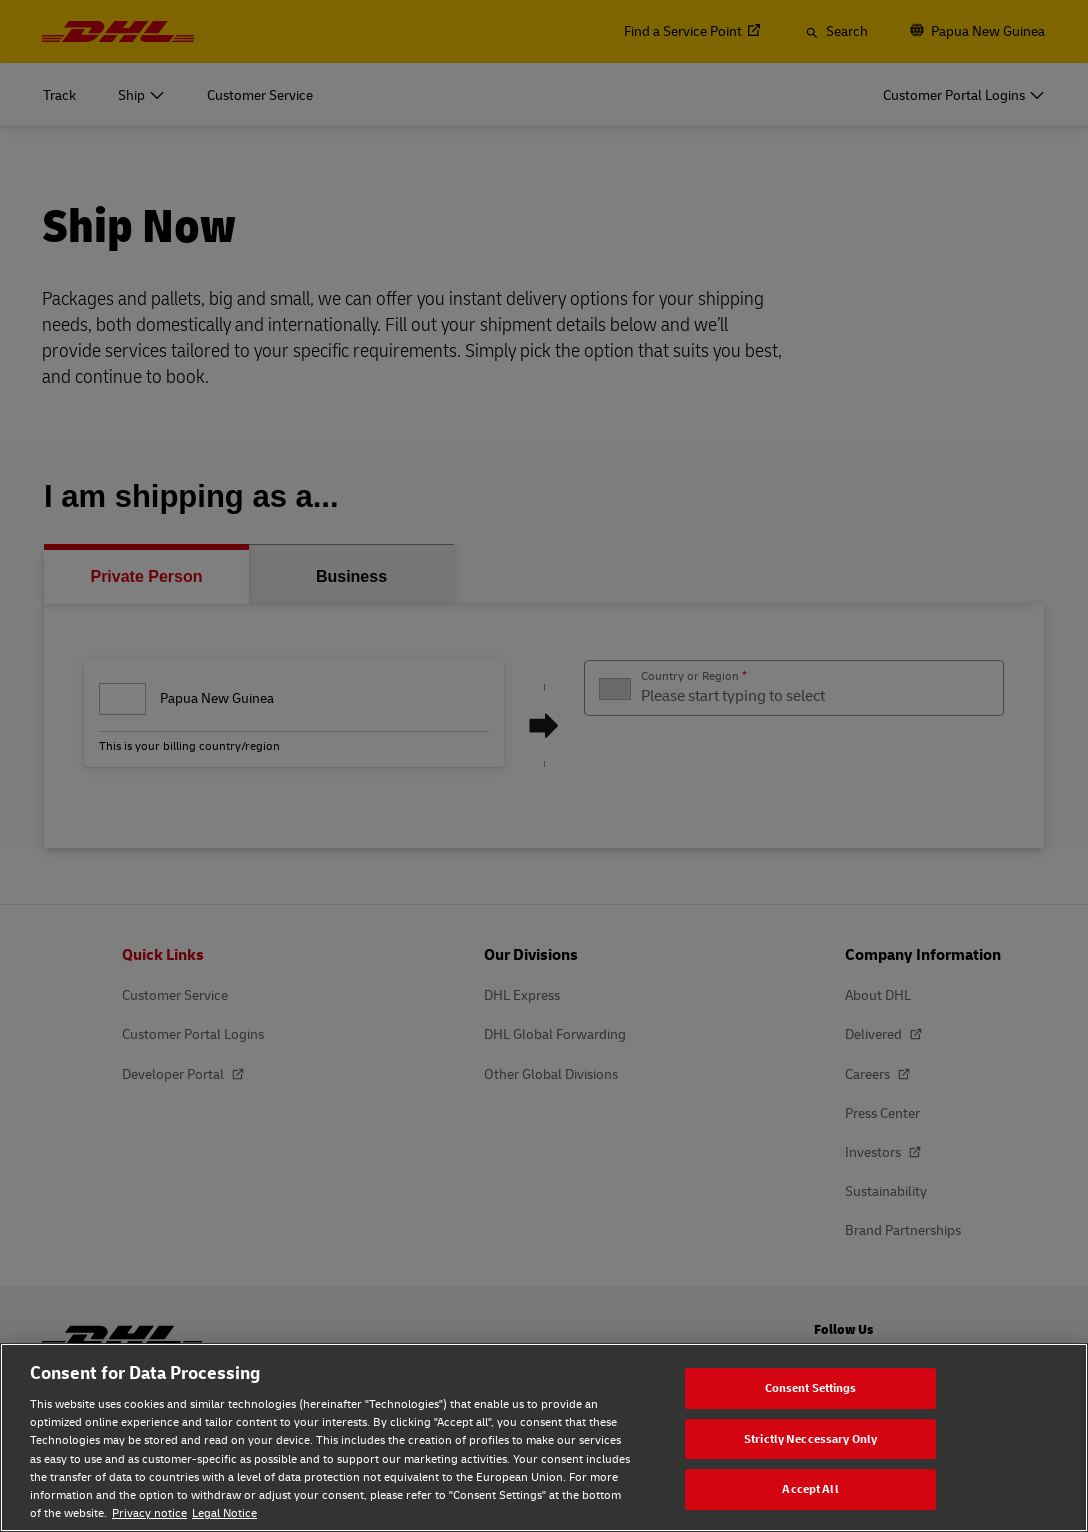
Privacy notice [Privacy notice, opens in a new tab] (149, 1512)
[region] (544, 1437)
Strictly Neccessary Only (810, 1438)
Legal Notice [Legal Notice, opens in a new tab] (224, 1512)
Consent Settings (811, 1387)
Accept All (810, 1488)
